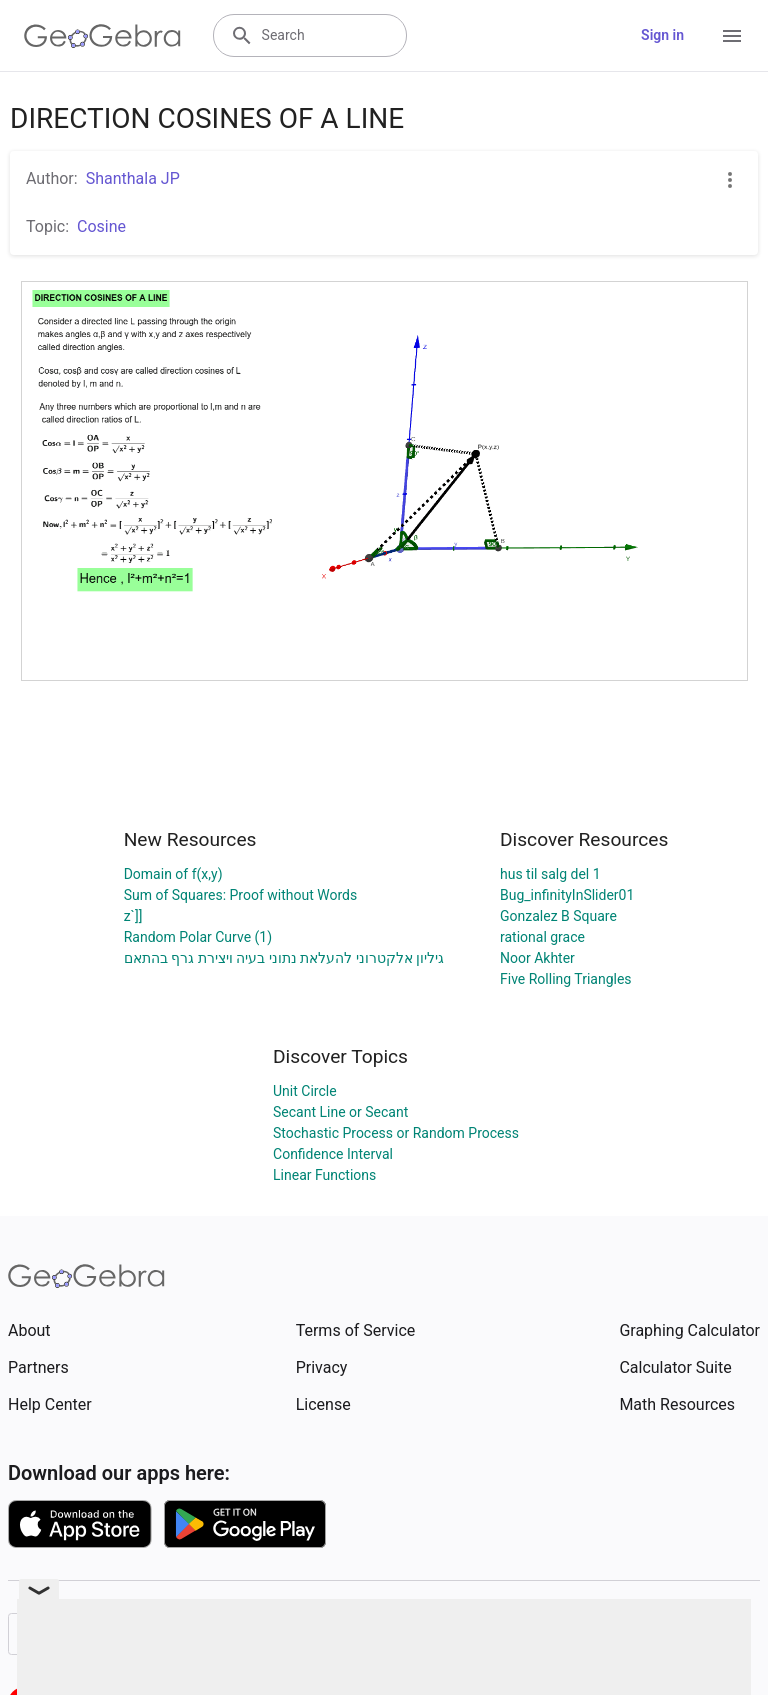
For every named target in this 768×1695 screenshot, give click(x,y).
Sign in (662, 35)
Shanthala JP (133, 178)
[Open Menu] (732, 36)
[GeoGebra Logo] (102, 36)
